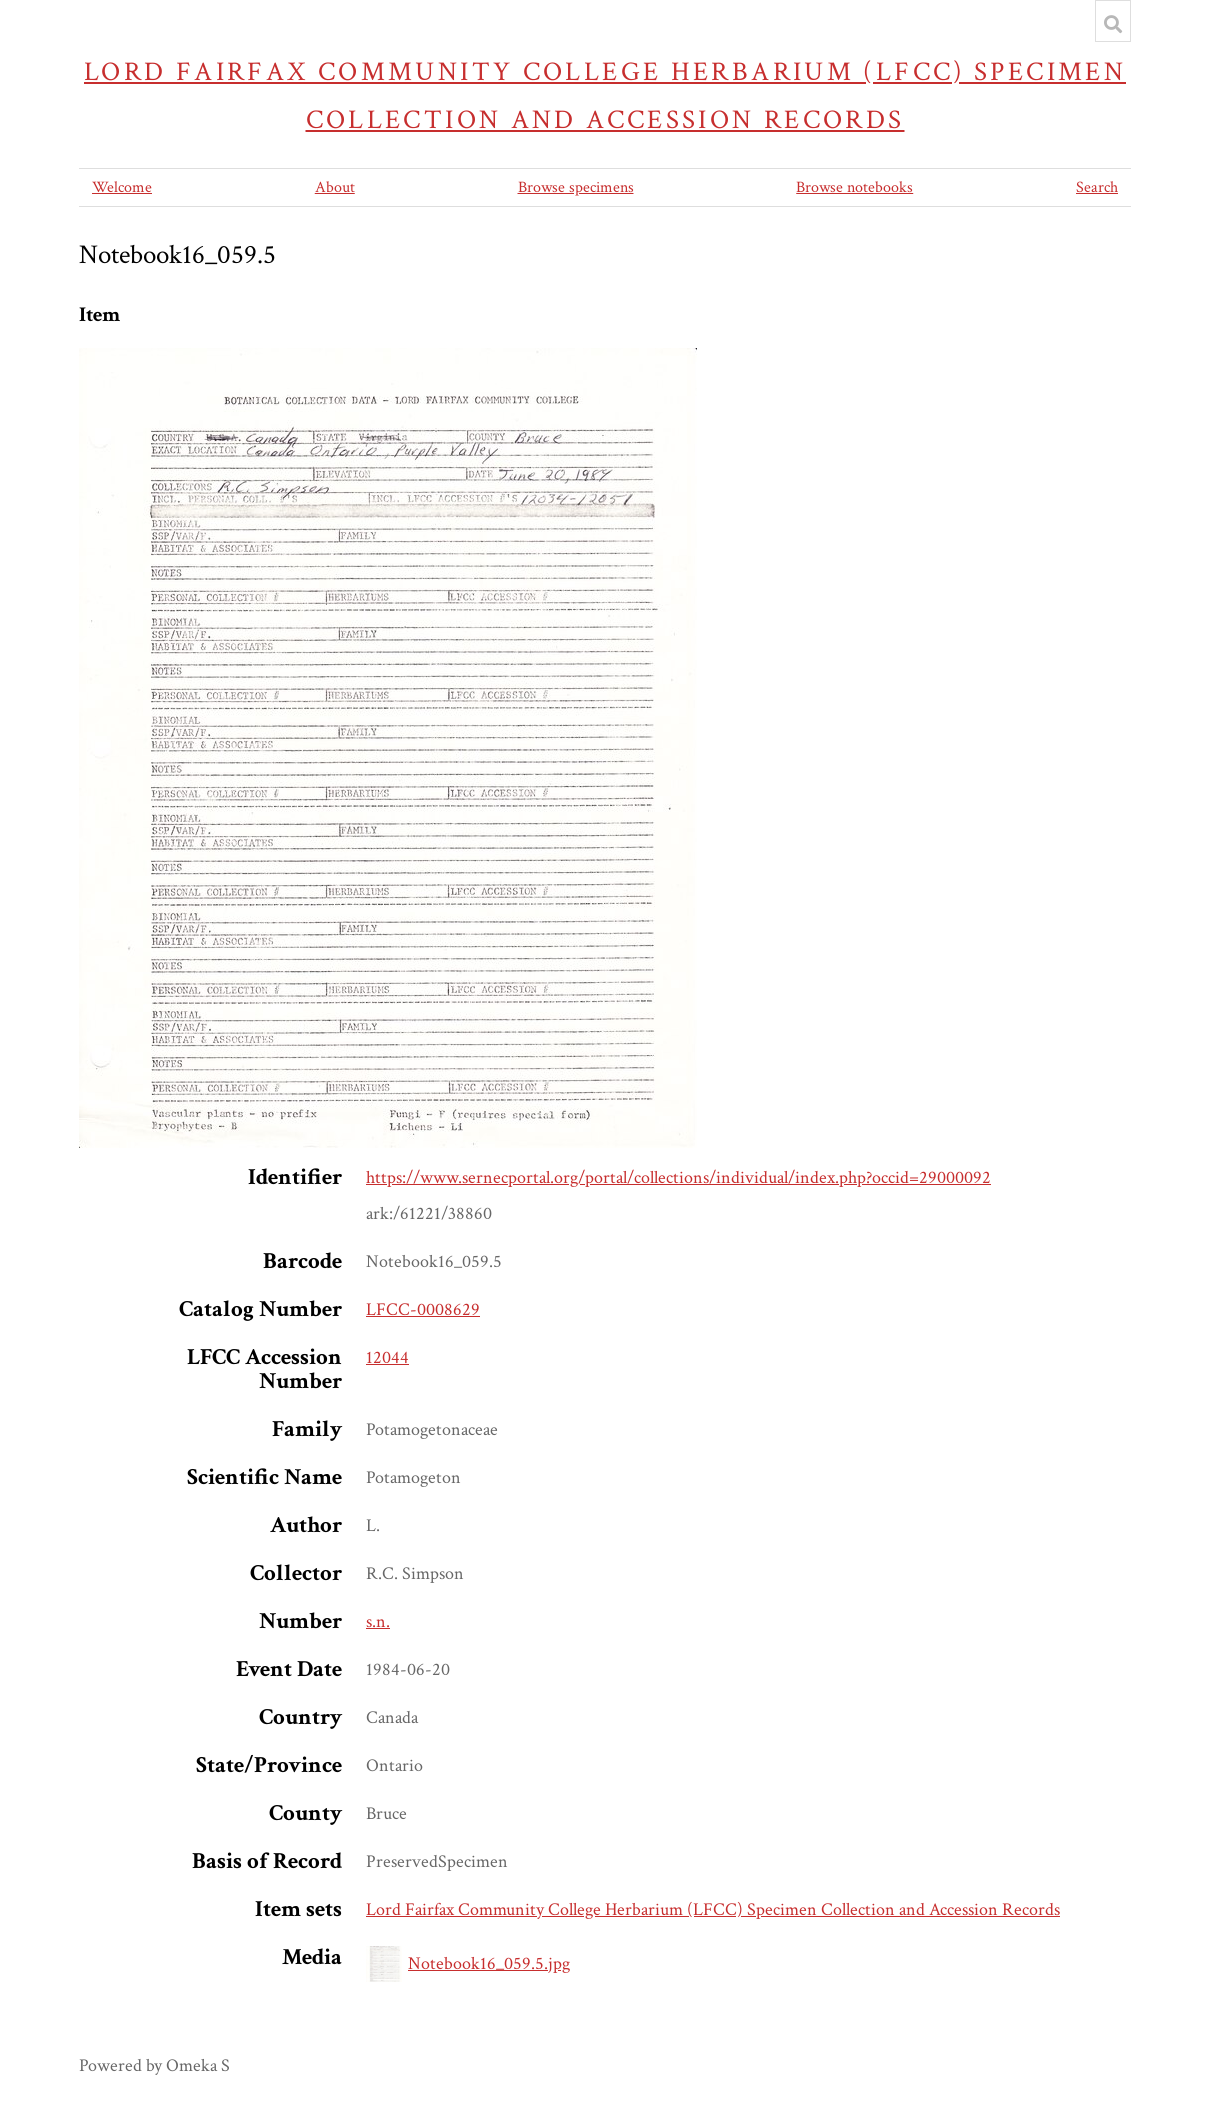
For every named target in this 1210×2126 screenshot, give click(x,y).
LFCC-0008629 (423, 1309)
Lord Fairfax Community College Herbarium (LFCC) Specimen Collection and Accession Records (605, 95)
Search (1097, 187)
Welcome (122, 187)
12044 (387, 1357)
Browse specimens (576, 187)
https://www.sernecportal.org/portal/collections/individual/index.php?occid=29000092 (678, 1177)
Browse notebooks (854, 187)
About (335, 187)
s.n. (378, 1621)
